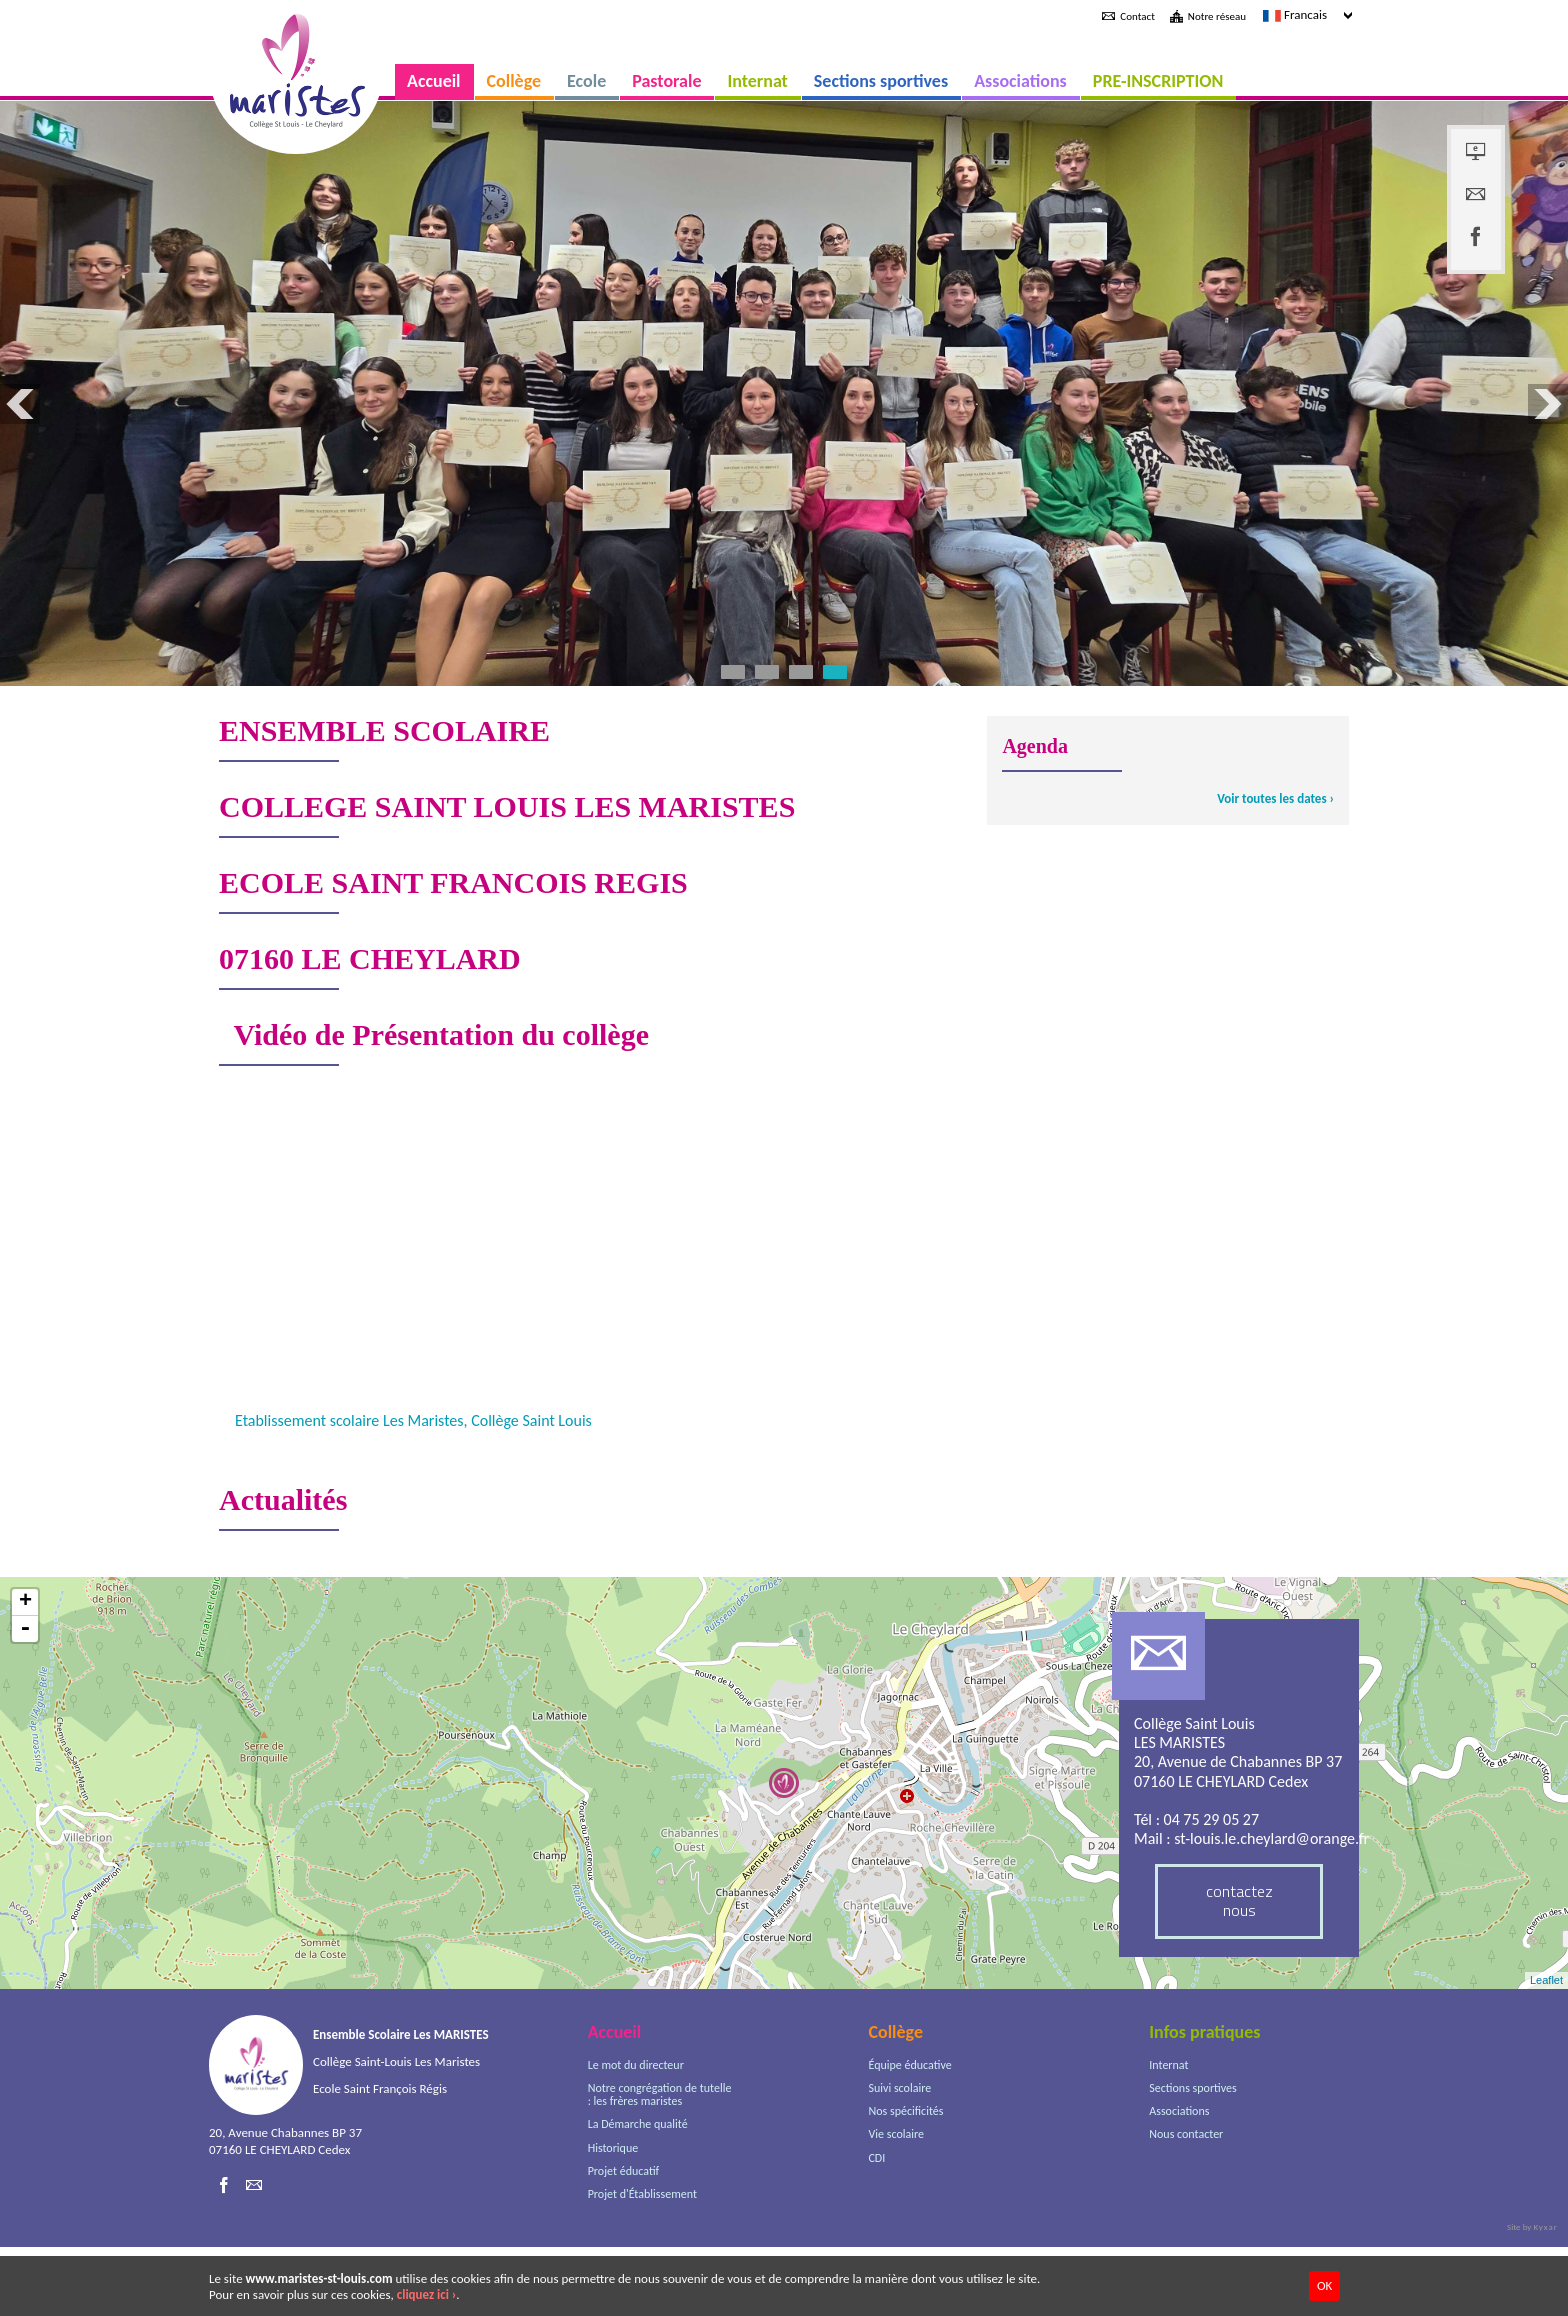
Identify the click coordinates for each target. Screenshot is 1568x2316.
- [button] (25, 1698)
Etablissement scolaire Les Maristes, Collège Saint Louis (413, 1489)
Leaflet (1546, 2049)
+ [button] (25, 1671)
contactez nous (1239, 1969)
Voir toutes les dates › (1275, 867)
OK (1324, 2285)
